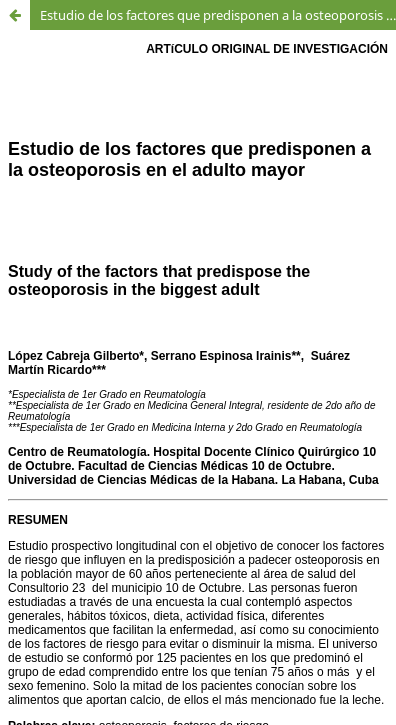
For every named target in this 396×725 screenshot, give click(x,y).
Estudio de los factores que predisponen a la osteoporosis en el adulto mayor (218, 15)
